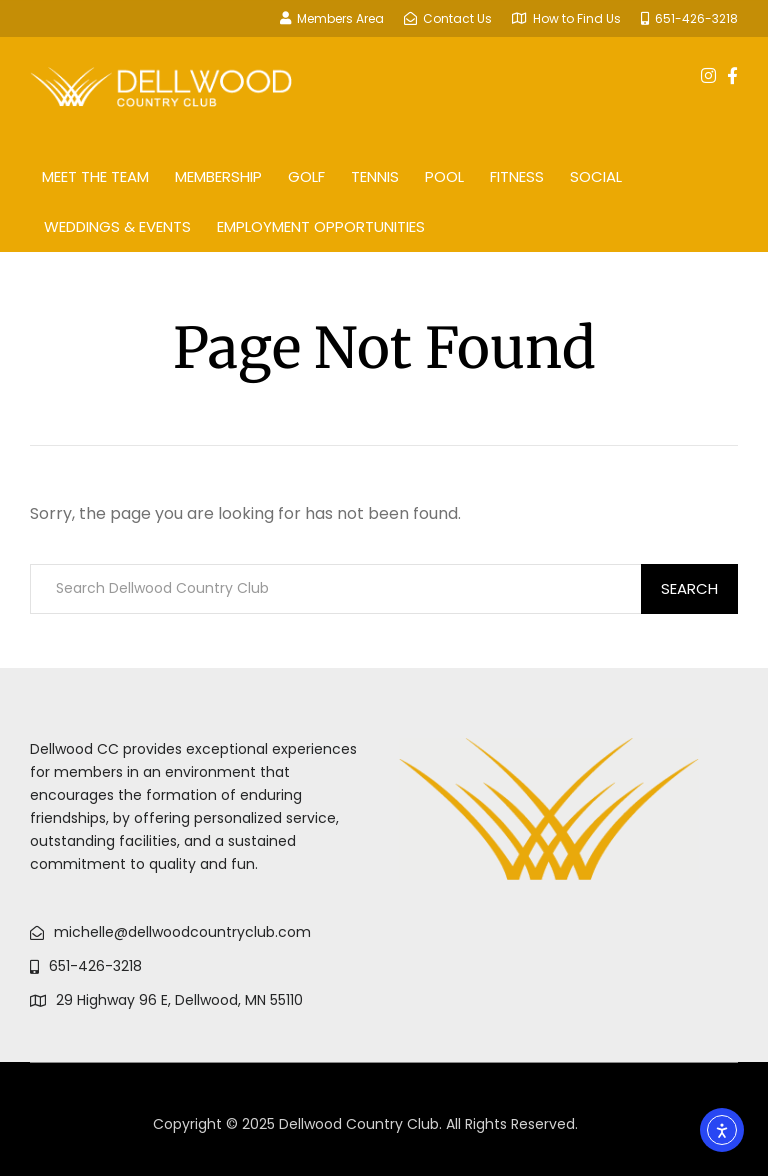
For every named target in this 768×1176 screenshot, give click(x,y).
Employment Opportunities (321, 226)
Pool (444, 176)
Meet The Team (95, 176)
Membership (218, 176)
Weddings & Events (117, 226)
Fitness (517, 176)
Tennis (375, 176)
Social (596, 176)
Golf (306, 176)
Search (689, 588)
